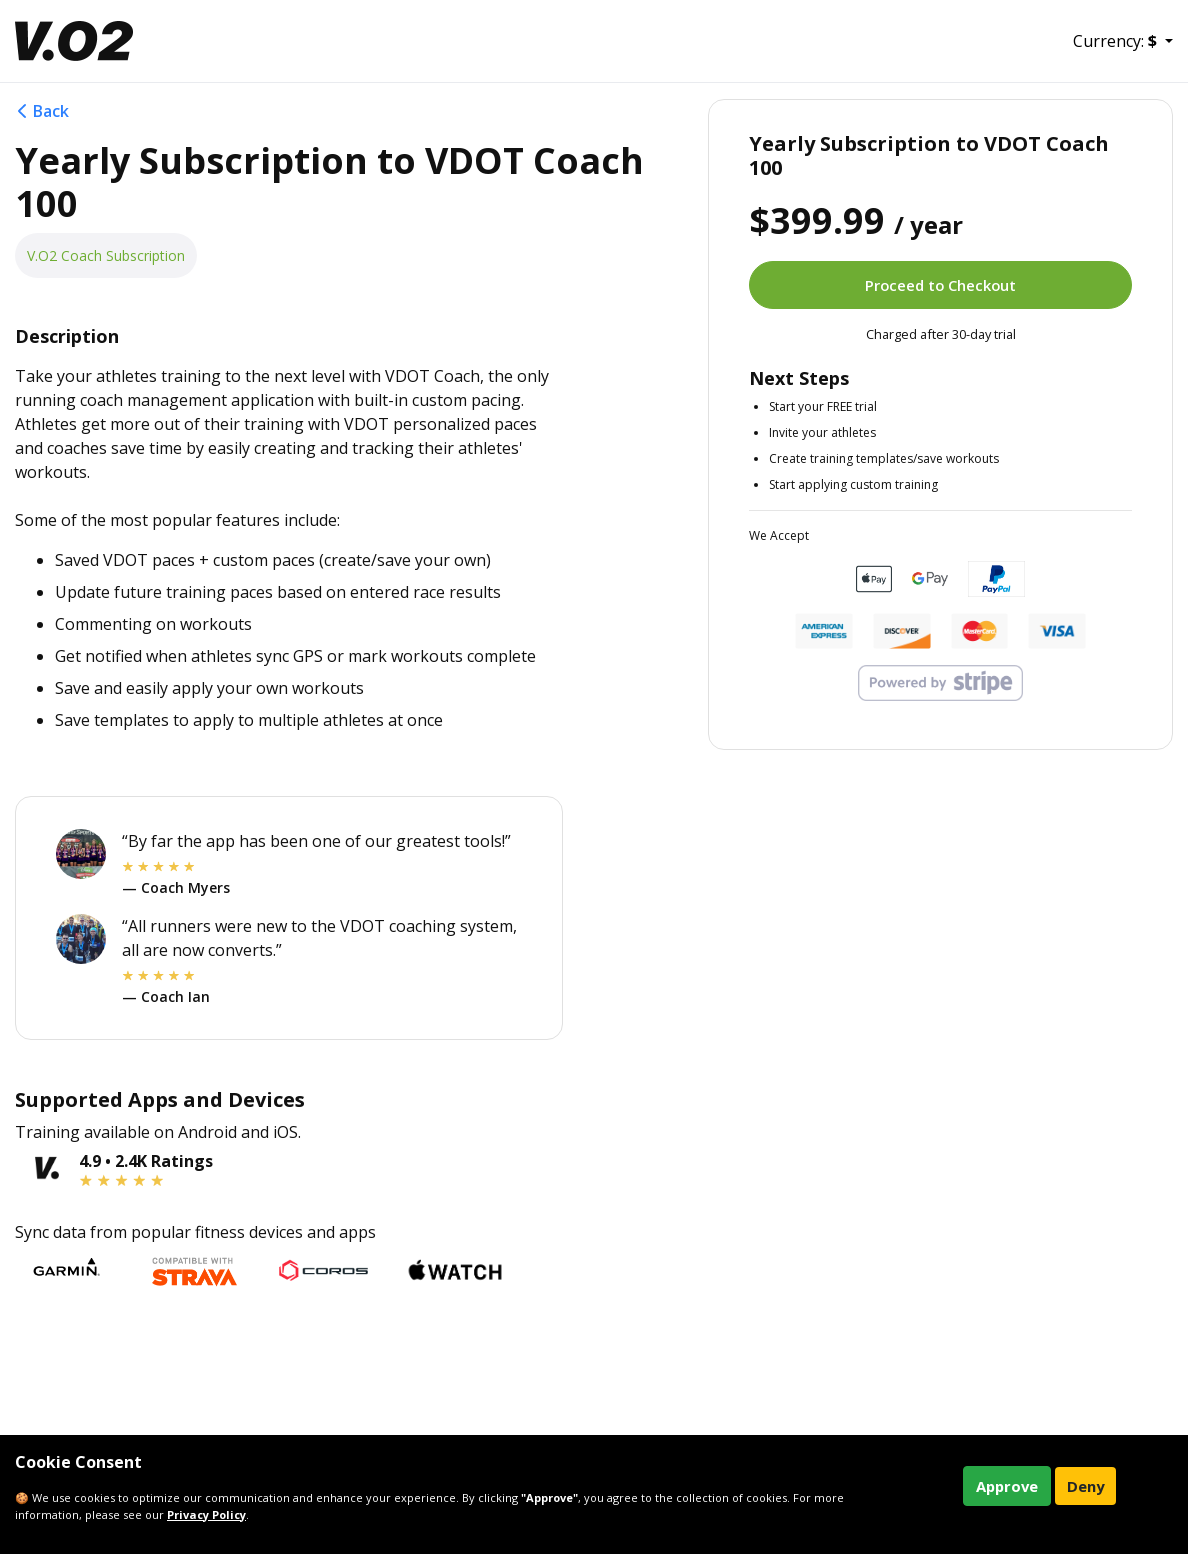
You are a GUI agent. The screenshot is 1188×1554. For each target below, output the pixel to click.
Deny (1085, 1486)
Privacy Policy (206, 1514)
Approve (1007, 1486)
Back (42, 111)
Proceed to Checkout (940, 285)
